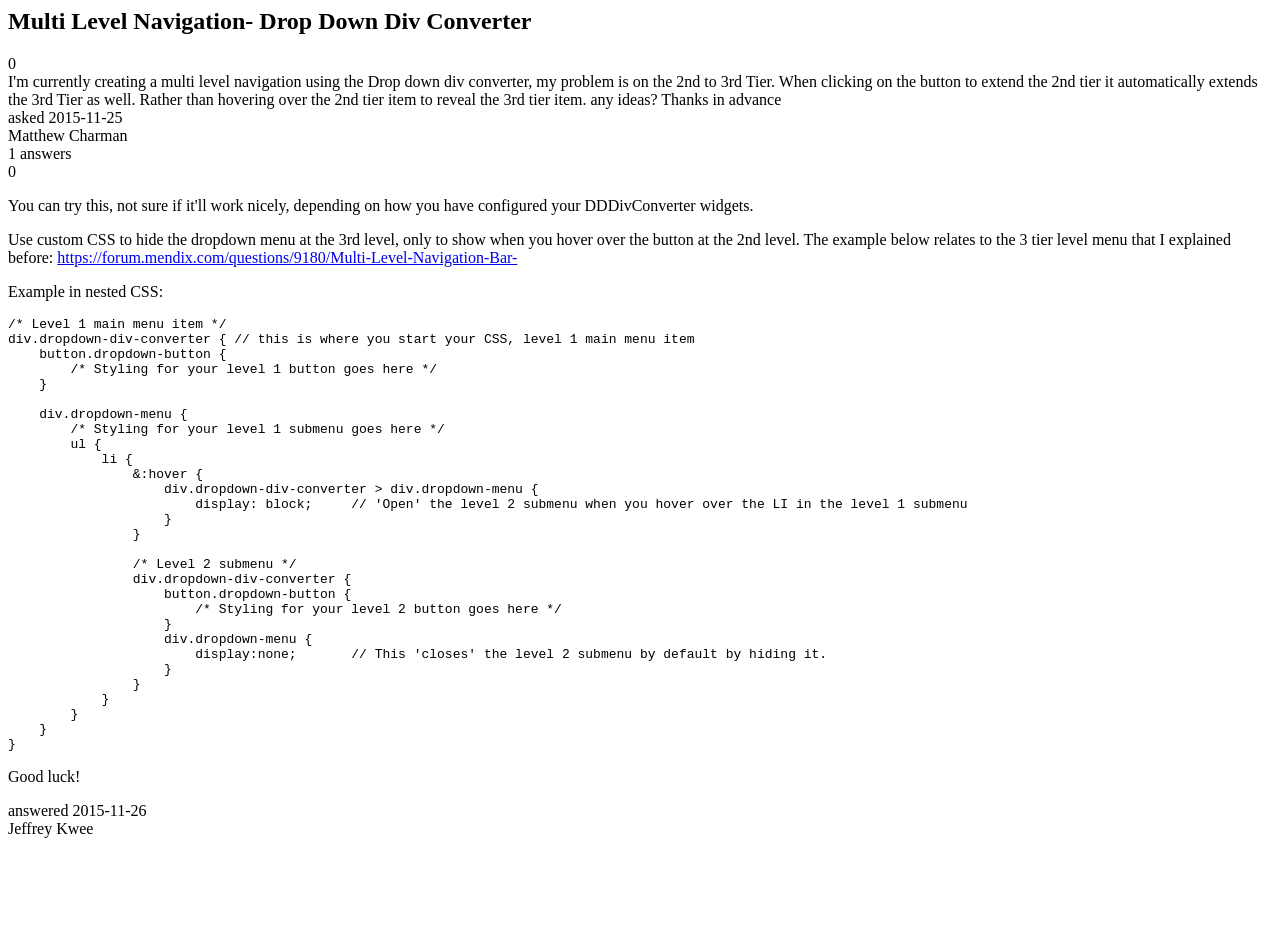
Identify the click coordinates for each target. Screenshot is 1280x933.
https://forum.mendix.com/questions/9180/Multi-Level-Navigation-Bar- (287, 257)
